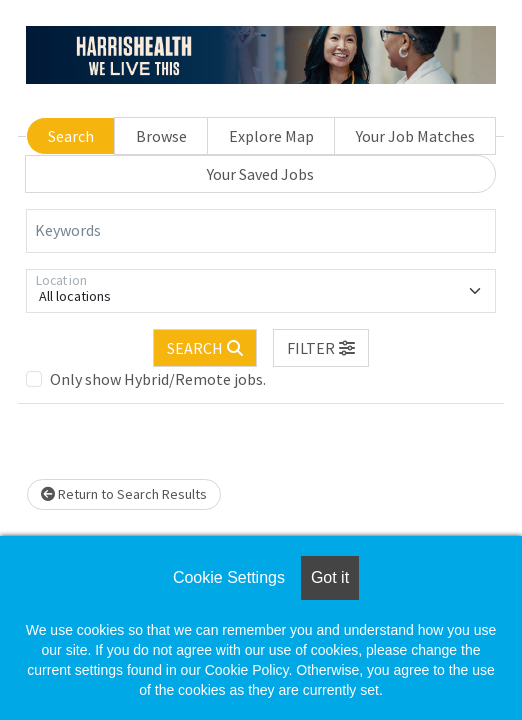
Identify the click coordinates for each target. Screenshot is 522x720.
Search (71, 136)
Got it (330, 577)
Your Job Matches (415, 136)
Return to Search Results (124, 494)
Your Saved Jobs (260, 174)
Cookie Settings (229, 577)
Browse (161, 136)
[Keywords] (261, 231)
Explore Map (271, 136)
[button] (321, 348)
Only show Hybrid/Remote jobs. (158, 379)
